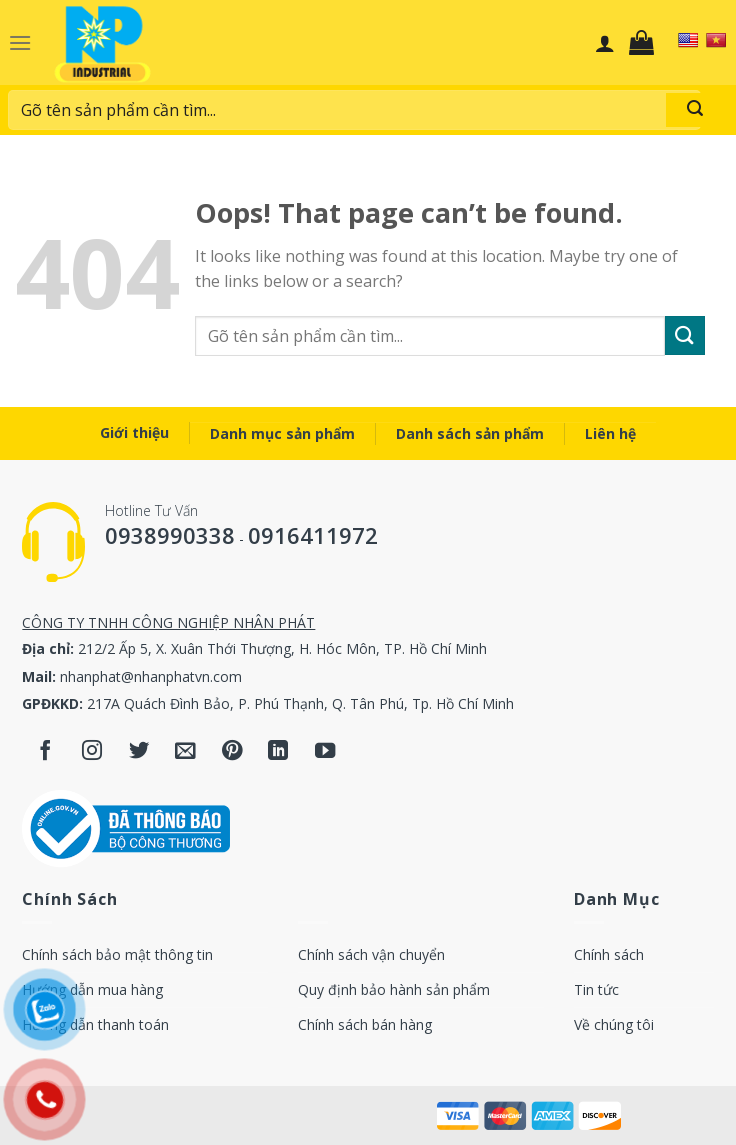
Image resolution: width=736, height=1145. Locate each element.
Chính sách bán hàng (365, 1024)
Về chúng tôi (614, 1024)
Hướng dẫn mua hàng (92, 989)
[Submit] (695, 110)
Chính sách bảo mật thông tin (117, 954)
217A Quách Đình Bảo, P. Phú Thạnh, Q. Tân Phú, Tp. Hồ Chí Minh (300, 703)
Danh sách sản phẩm (470, 433)
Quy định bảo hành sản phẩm (394, 989)
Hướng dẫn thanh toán (95, 1024)
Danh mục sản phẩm (282, 433)
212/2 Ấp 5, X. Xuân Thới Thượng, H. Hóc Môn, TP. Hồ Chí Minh (282, 648)
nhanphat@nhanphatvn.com (151, 676)
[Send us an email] (185, 752)
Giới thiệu (134, 432)
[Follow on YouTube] (325, 752)
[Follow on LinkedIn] (278, 752)
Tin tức (596, 989)
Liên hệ (610, 433)
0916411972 (313, 535)
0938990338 (170, 535)
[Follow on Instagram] (92, 752)
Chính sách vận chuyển (371, 954)
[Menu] (20, 42)
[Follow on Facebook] (45, 752)
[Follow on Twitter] (139, 752)
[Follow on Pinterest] (232, 752)
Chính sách (609, 954)
